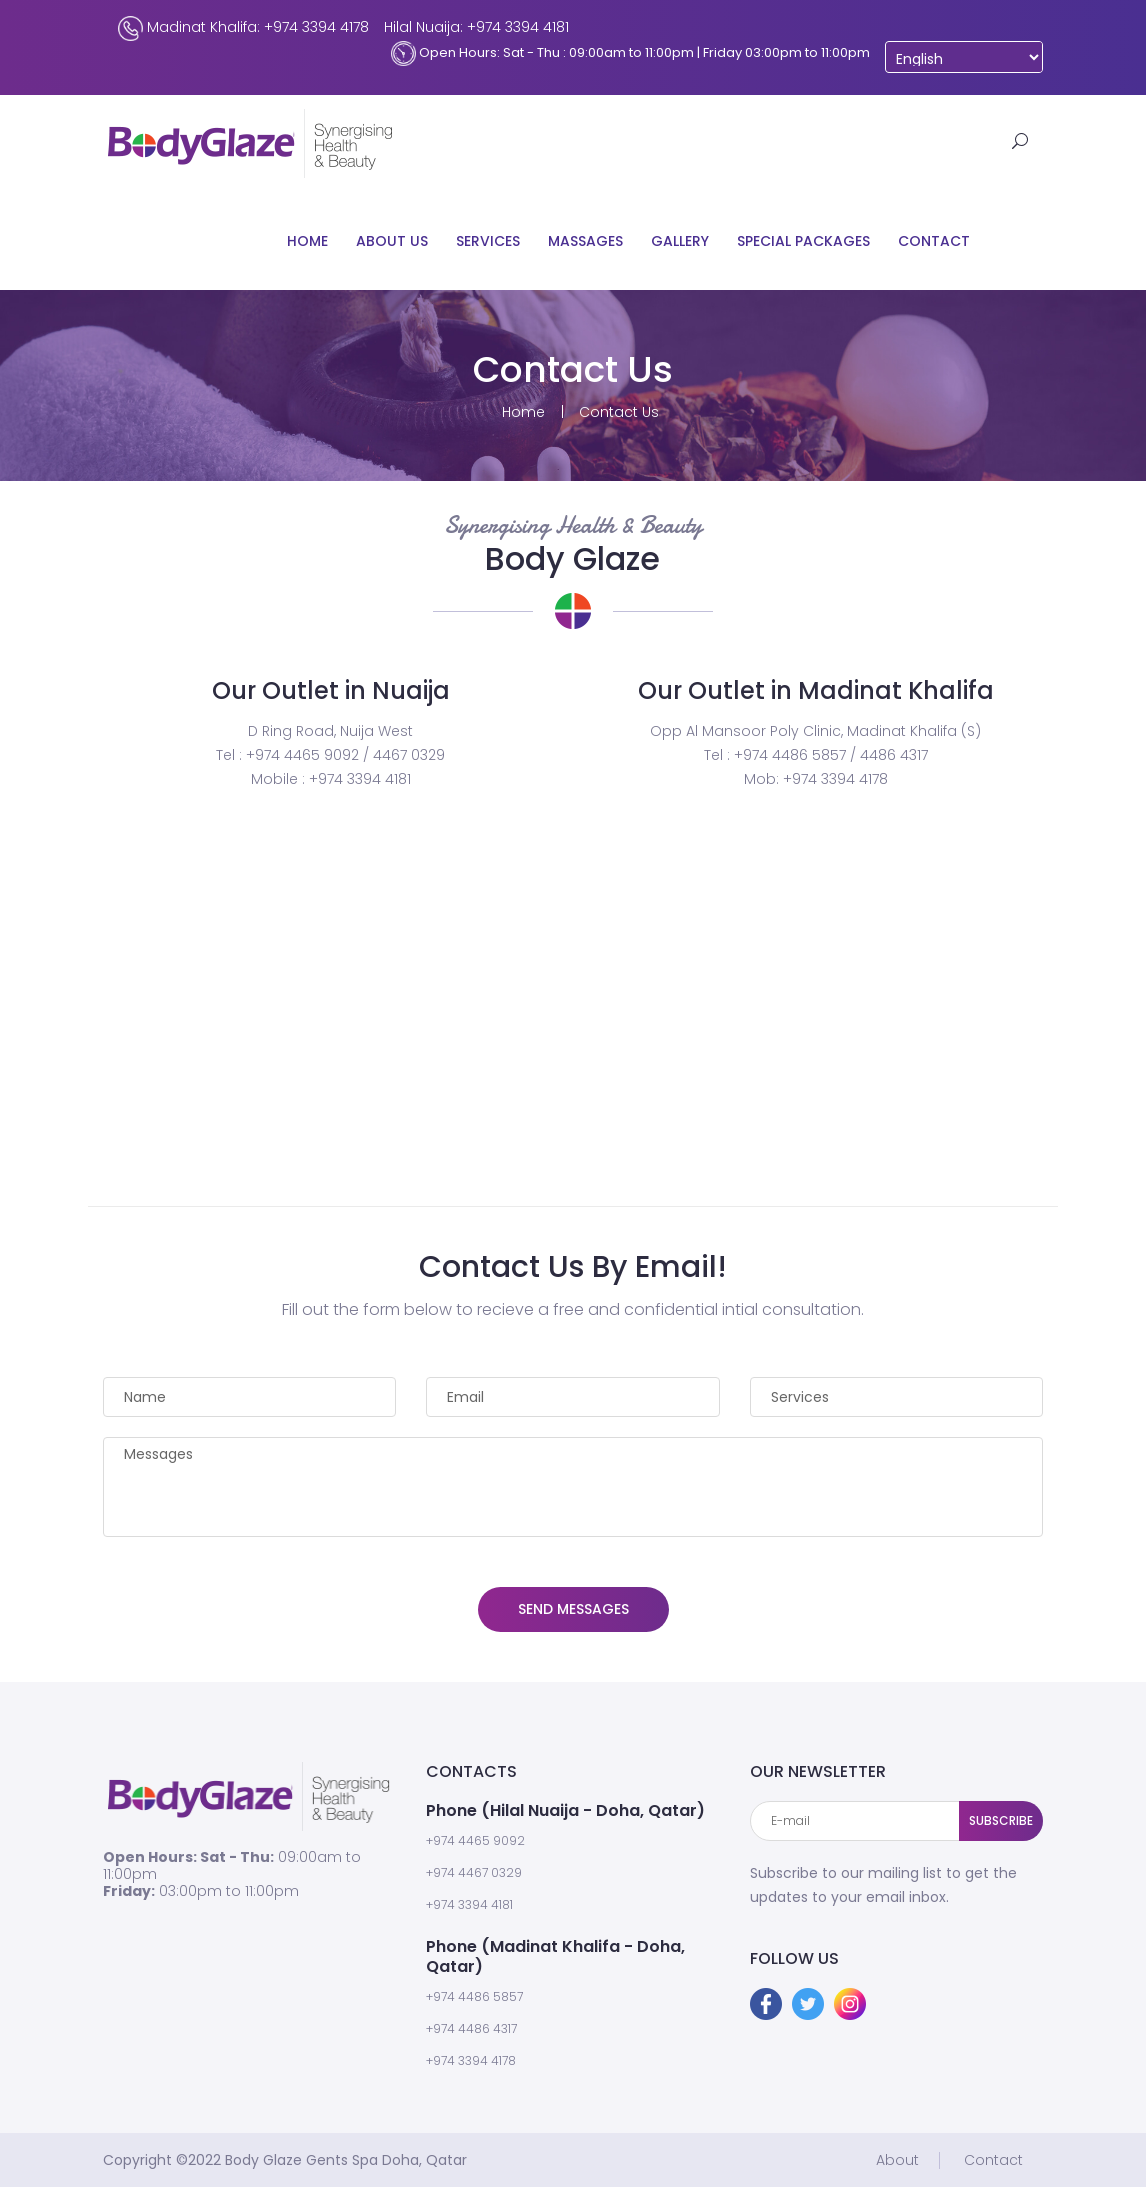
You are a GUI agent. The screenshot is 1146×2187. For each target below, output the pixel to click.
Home (307, 241)
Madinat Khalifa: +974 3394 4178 (243, 28)
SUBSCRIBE (1001, 1820)
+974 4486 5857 (474, 1996)
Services (488, 241)
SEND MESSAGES (573, 1609)
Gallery (680, 241)
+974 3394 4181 (469, 1904)
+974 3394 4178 (471, 2060)
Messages (573, 1487)
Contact (934, 241)
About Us (392, 241)
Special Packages (803, 241)
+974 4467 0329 (474, 1872)
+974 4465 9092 (475, 1840)
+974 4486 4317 (471, 2028)
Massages (585, 241)
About (897, 2160)
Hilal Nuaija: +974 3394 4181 (476, 27)
